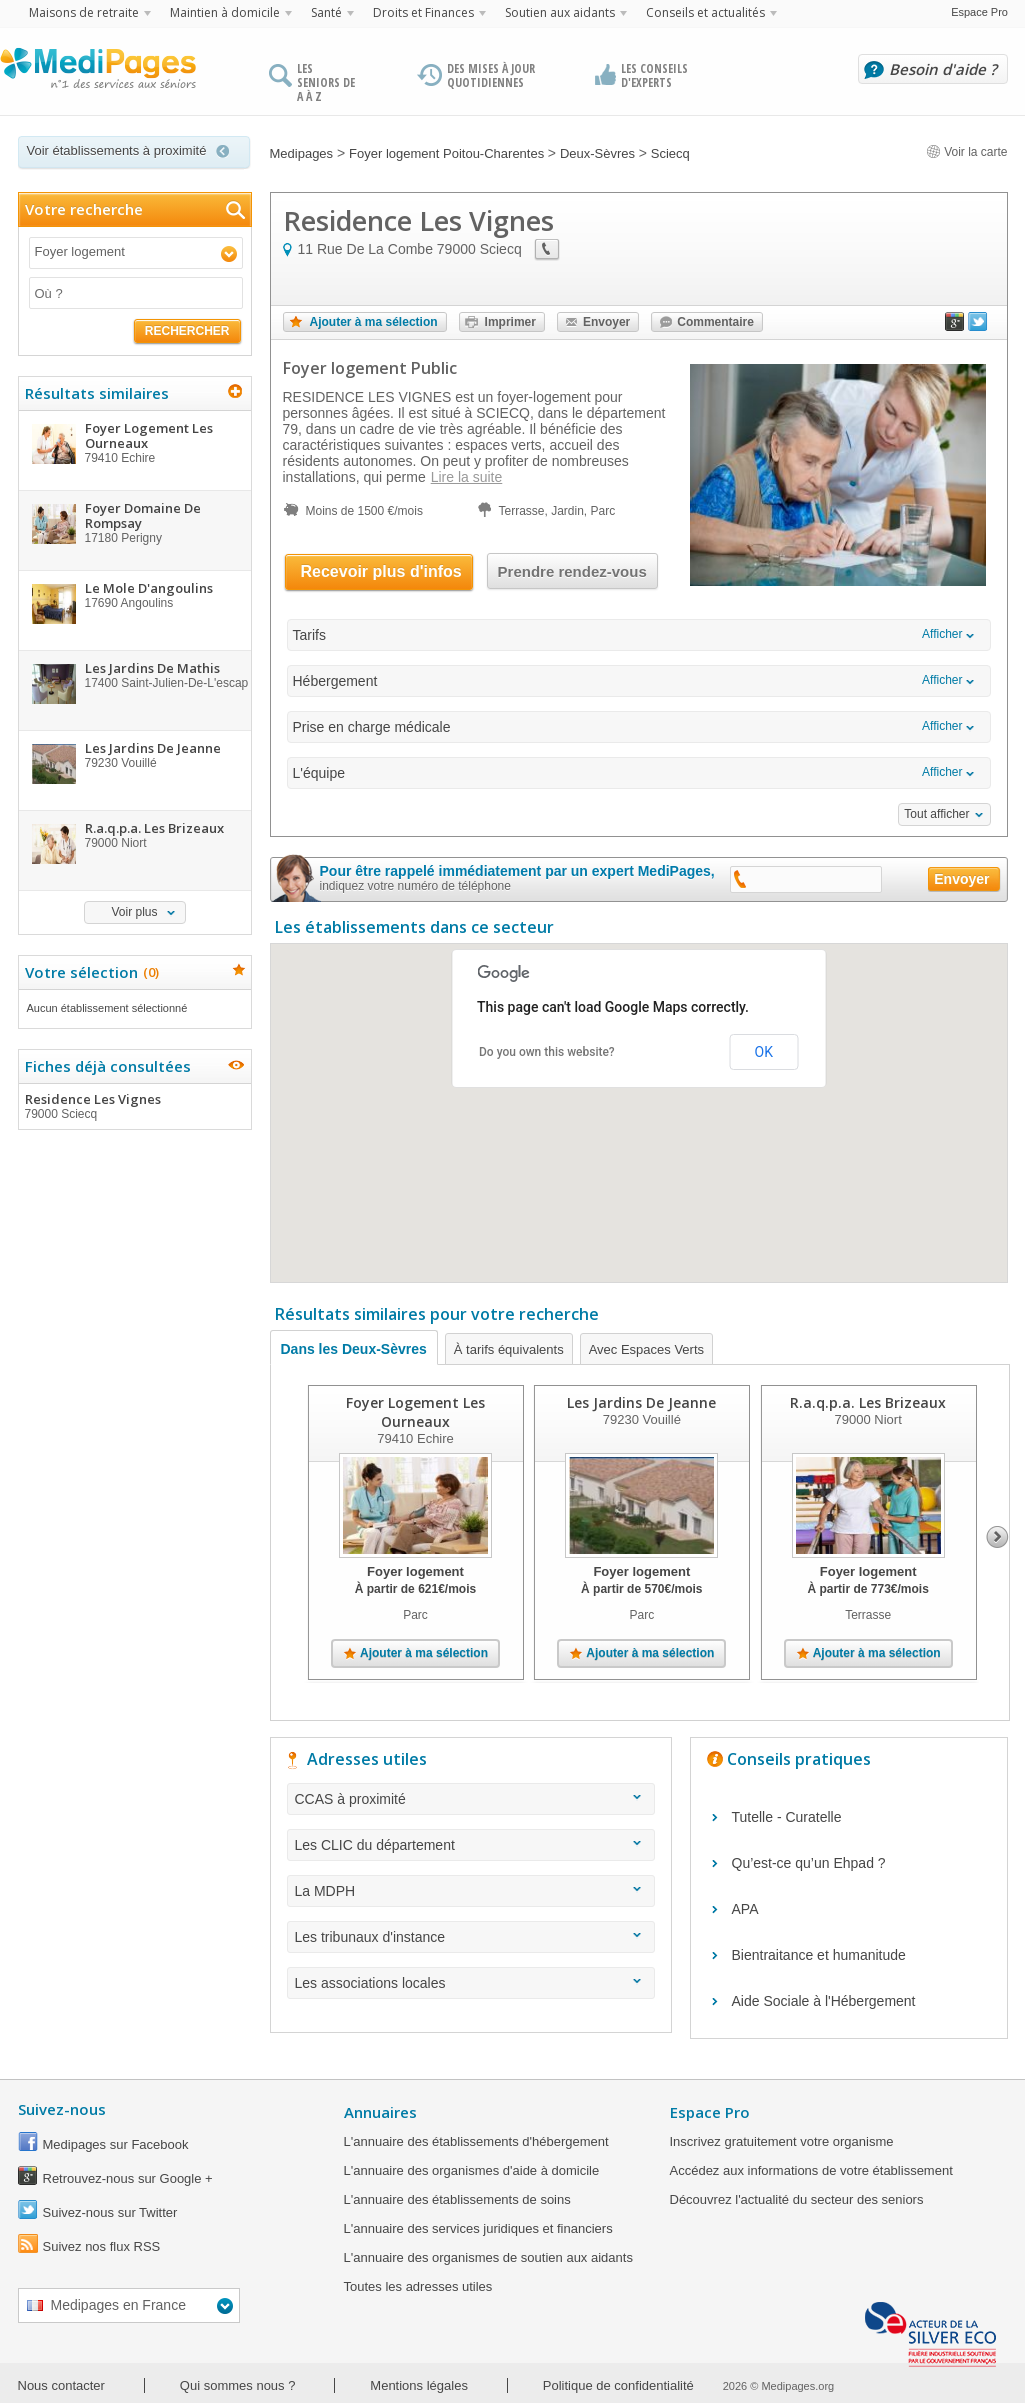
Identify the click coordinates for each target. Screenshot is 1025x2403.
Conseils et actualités (705, 12)
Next (997, 1537)
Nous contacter (61, 2385)
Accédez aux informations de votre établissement (811, 2170)
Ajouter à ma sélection (374, 322)
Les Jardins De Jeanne (641, 1402)
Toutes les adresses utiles (418, 2286)
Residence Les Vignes (134, 1106)
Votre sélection (89, 972)
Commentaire (715, 322)
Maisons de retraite (84, 12)
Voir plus (134, 912)
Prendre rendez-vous (572, 571)
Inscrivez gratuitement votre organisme (782, 2141)
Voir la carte (967, 152)
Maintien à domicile (225, 12)
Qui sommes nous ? (238, 2385)
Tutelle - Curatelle (787, 1817)
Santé (326, 12)
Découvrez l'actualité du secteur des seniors (797, 2199)
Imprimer (510, 322)
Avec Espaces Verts (646, 1349)
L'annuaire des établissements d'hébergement (476, 2141)
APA (745, 1909)
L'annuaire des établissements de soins (457, 2199)
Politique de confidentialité (618, 2385)
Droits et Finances (423, 12)
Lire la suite (467, 477)
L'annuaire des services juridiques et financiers (478, 2228)
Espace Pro (979, 12)
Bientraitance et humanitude (819, 1955)
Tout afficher (936, 814)
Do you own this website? (547, 1052)
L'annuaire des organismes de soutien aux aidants (488, 2257)
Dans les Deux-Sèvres (354, 1349)
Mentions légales (419, 2385)
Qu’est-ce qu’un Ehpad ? (809, 1863)
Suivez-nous (62, 2109)
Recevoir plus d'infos (381, 571)
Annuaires (380, 2112)
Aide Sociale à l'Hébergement (824, 2001)
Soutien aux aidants (560, 12)
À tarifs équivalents (509, 1349)
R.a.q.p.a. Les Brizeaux (868, 1402)
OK (764, 1052)
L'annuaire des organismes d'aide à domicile (472, 2170)
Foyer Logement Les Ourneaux (415, 1412)
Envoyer (606, 322)
